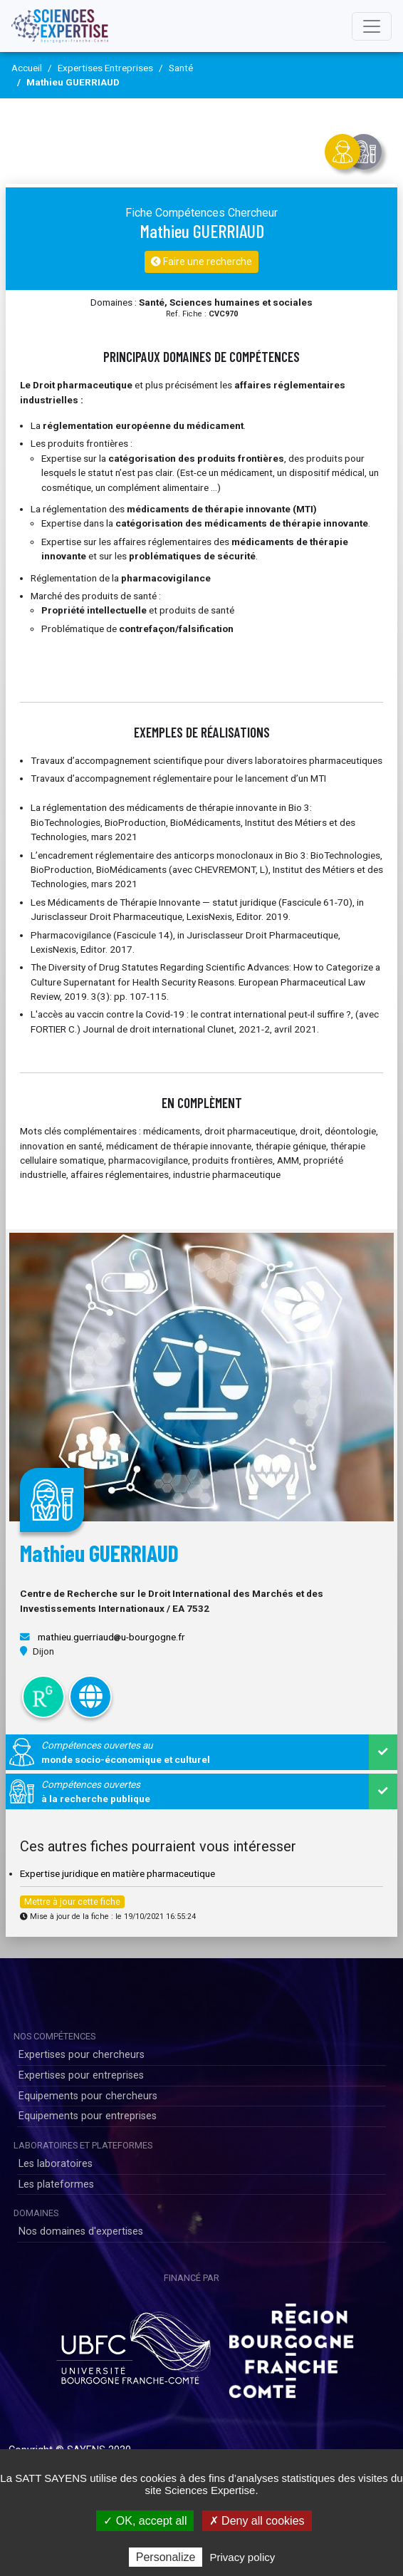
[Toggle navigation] (372, 26)
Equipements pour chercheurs (88, 2096)
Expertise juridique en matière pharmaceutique (117, 1873)
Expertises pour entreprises (81, 2075)
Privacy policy (243, 2557)
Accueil (26, 67)
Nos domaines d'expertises (81, 2231)
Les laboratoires (56, 2164)
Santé (181, 67)
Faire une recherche (201, 261)
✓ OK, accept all (145, 2521)
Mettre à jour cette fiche (72, 1901)
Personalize (166, 2557)
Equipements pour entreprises (88, 2116)
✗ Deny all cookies (257, 2521)
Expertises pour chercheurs (82, 2055)
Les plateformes (56, 2184)
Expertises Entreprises (105, 67)
